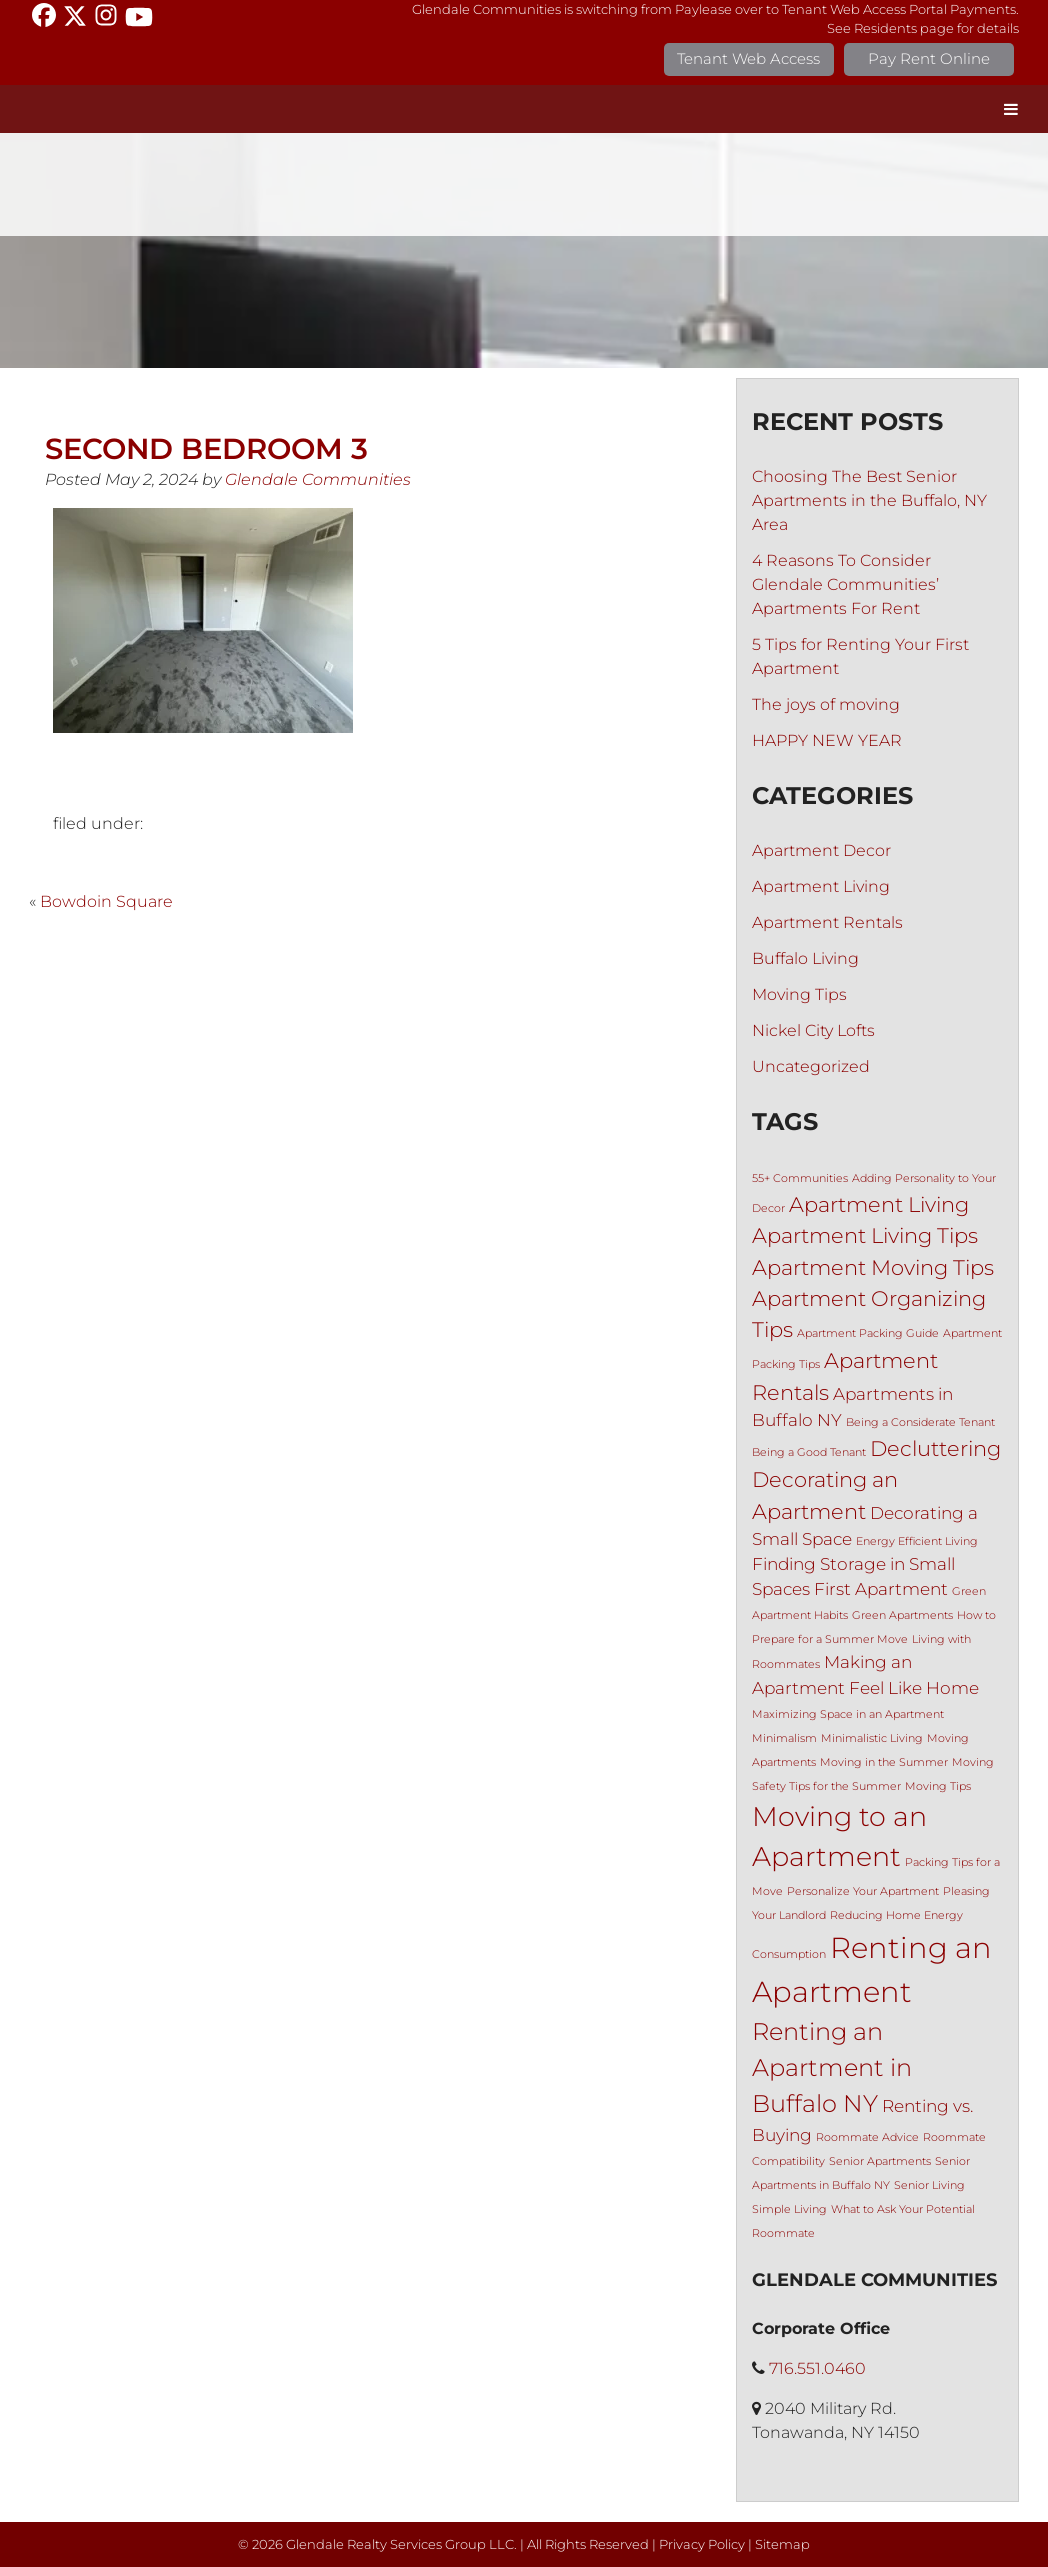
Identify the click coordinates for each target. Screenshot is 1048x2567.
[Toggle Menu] (1011, 109)
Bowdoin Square (106, 901)
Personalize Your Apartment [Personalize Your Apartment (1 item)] (863, 1891)
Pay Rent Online (929, 58)
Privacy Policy (702, 2544)
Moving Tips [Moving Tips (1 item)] (938, 1786)
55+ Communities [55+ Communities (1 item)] (800, 1178)
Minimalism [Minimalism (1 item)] (784, 1738)
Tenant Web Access (748, 58)
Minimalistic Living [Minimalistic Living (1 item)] (872, 1738)
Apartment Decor (821, 850)
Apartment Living (821, 886)
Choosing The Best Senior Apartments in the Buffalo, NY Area (869, 500)
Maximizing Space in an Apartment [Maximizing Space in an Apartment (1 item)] (848, 1714)
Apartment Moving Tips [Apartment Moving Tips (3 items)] (873, 1267)
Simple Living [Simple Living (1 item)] (789, 2209)
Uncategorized (811, 1066)
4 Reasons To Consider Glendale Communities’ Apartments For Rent (845, 584)
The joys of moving (826, 704)
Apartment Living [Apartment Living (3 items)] (879, 1204)
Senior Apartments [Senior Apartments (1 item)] (880, 2161)
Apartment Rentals (827, 922)
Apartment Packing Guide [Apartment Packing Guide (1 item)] (868, 1333)
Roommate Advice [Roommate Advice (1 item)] (867, 2137)
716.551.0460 (817, 2368)
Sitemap (782, 2544)
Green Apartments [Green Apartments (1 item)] (902, 1615)
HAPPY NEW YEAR (827, 740)
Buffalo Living (805, 958)
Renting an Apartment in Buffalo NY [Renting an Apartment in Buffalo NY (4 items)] (832, 2068)
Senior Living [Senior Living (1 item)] (929, 2185)
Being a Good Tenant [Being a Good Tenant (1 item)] (809, 1452)
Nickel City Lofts (813, 1030)
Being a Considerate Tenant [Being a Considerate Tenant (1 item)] (920, 1422)
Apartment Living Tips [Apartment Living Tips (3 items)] (865, 1235)
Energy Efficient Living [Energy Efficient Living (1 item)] (917, 1541)
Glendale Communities (318, 479)
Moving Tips (799, 994)
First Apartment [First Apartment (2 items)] (881, 1589)
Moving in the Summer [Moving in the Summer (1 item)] (884, 1762)
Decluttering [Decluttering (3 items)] (935, 1448)
